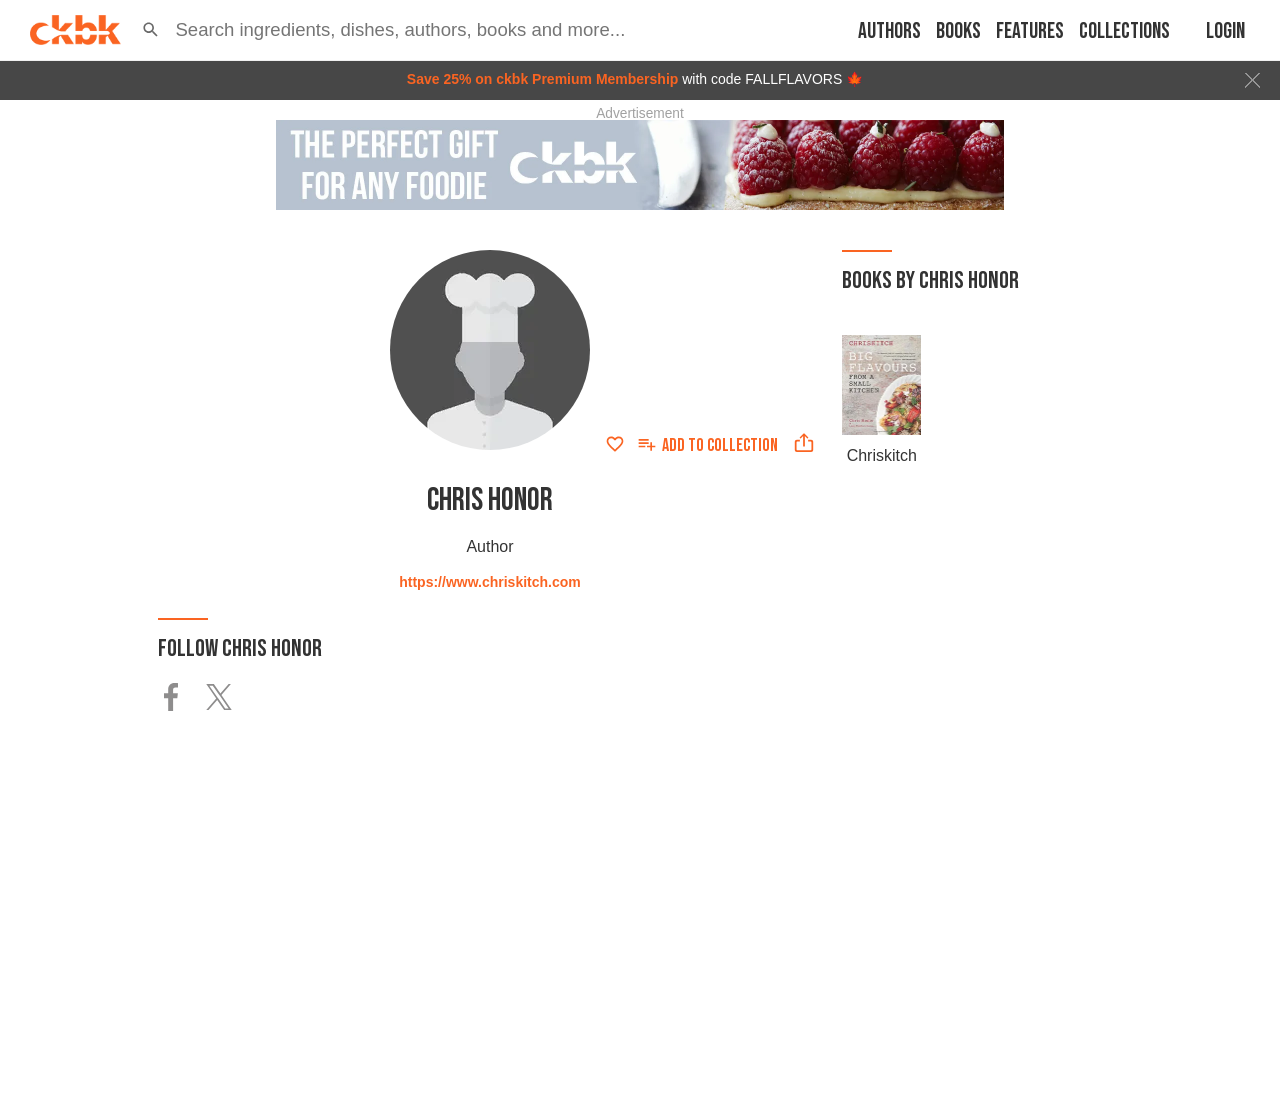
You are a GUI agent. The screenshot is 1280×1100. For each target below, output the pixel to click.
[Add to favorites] (615, 444)
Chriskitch (882, 455)
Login (1225, 31)
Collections (1124, 31)
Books (958, 31)
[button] (150, 30)
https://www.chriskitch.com (490, 582)
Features (1030, 31)
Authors (889, 31)
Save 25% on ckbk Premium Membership (543, 79)
